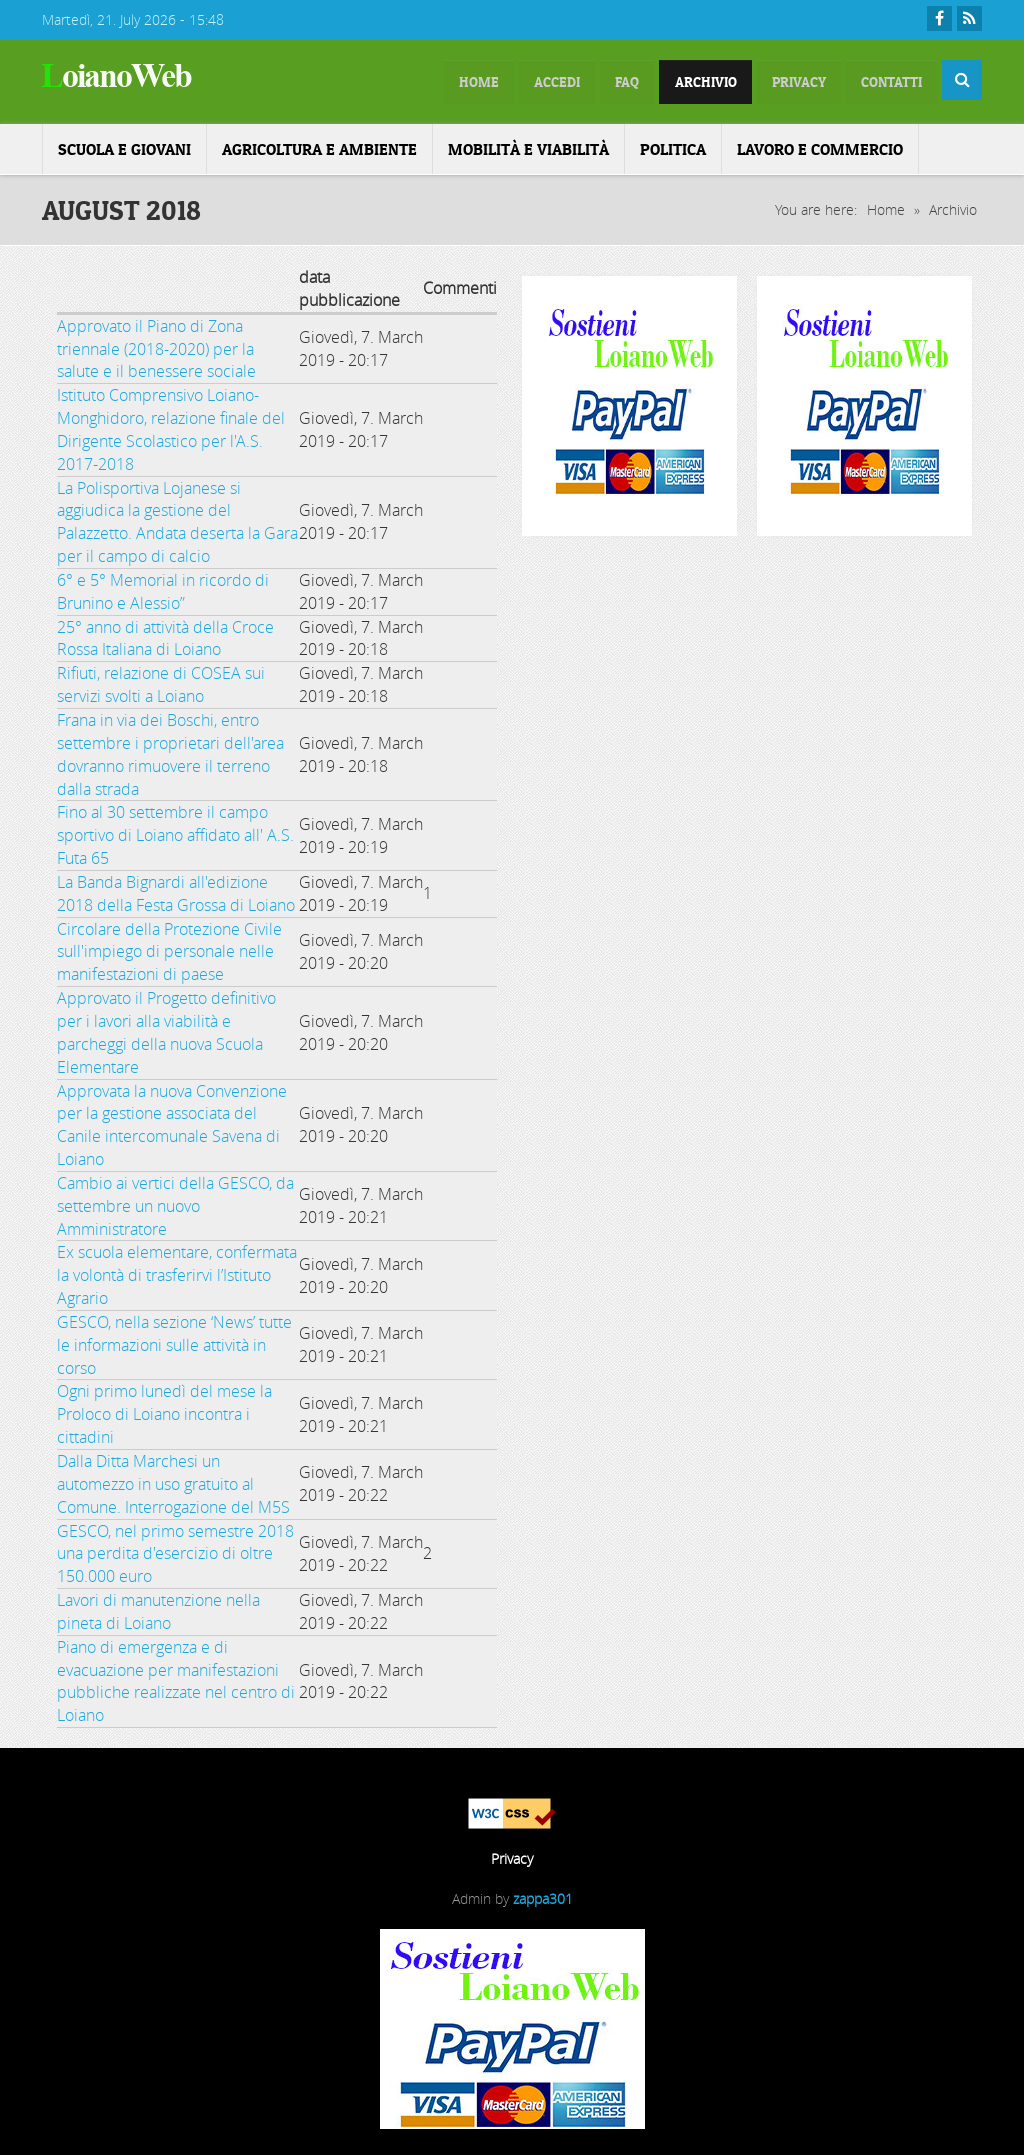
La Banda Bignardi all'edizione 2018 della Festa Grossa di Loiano (176, 889)
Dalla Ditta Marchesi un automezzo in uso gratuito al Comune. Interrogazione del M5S (173, 1480)
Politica (673, 145)
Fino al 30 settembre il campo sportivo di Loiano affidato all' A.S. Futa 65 (175, 832)
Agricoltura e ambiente (319, 145)
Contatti (882, 80)
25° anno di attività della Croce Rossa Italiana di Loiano (165, 634)
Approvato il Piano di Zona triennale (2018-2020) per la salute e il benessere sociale (156, 345)
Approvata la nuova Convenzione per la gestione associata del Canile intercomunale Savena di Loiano (172, 1121)
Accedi (482, 80)
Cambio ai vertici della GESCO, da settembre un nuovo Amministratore (175, 1202)
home (388, 80)
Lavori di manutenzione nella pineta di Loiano (158, 1607)
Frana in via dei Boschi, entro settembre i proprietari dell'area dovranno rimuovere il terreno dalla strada (170, 750)
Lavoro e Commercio (820, 145)
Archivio (660, 80)
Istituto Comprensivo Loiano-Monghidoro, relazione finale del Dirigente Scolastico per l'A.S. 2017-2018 (171, 425)
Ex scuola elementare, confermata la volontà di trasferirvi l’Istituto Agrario (177, 1272)
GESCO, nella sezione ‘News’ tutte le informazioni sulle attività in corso (174, 1341)
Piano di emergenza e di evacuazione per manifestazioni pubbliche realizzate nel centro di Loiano (176, 1677)
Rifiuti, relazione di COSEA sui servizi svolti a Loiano (161, 680)
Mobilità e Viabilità (528, 145)
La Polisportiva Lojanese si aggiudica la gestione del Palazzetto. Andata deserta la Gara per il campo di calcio (177, 518)
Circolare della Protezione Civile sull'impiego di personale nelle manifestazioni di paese (169, 948)
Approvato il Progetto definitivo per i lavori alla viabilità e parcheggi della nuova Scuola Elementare (166, 1028)
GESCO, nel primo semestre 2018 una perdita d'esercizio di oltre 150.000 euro (175, 1550)
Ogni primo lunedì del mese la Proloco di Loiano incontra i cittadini (164, 1411)
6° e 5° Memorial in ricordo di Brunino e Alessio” (163, 587)
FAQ (566, 80)
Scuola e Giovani (124, 145)
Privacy (771, 80)
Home (886, 205)
